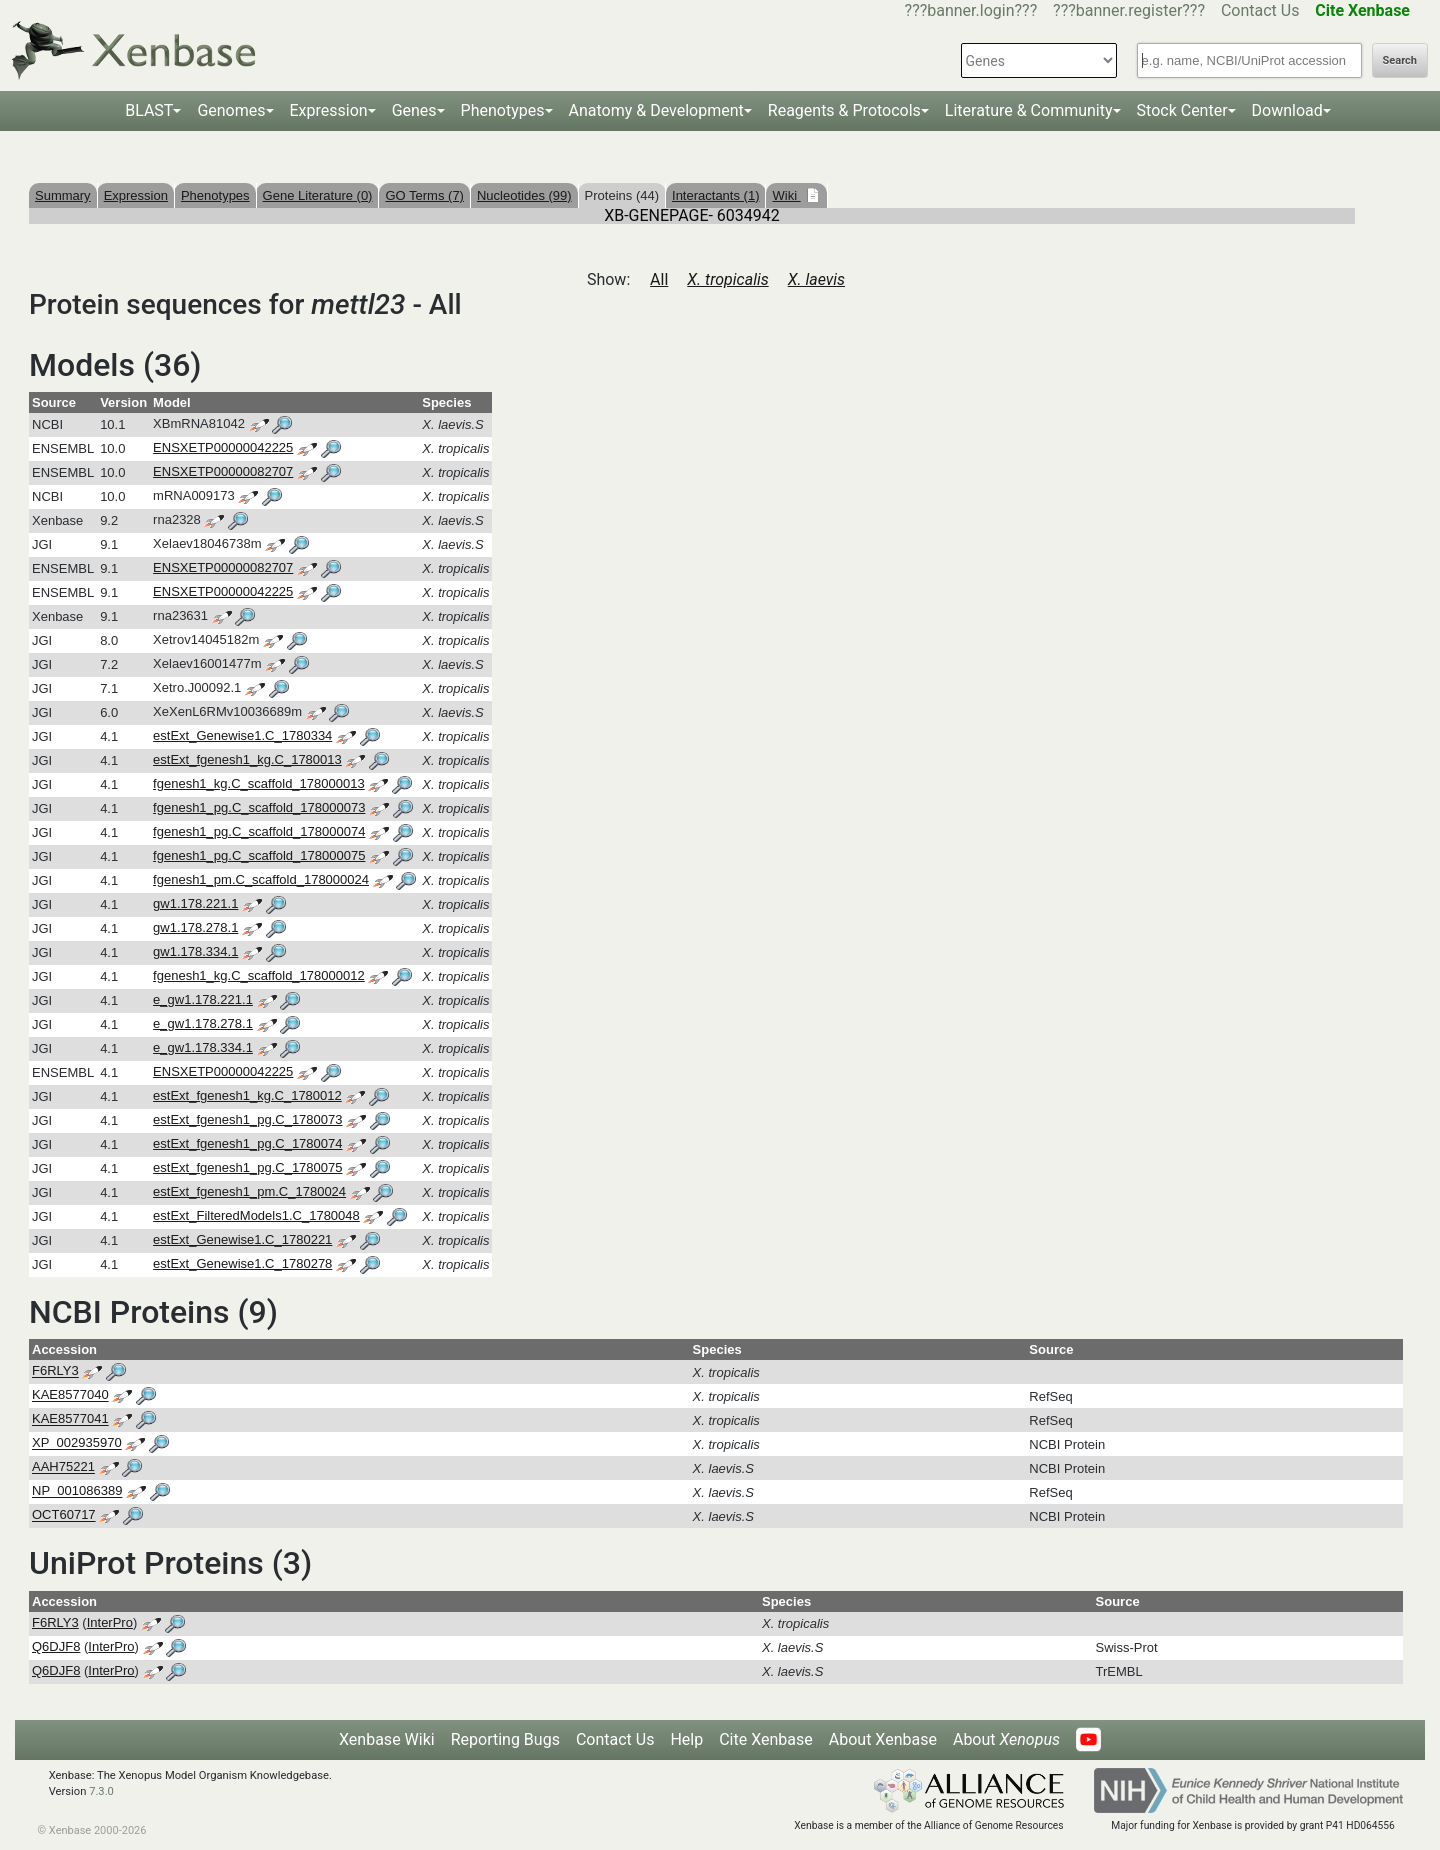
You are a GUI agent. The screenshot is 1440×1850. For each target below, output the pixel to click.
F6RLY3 (55, 1371)
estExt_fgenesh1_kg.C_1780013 (247, 759)
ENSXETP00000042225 (223, 447)
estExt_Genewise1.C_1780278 (242, 1263)
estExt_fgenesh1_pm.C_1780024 (249, 1191)
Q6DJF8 (56, 1646)
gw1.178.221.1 (195, 903)
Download (1287, 110)
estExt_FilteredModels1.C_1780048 (256, 1215)
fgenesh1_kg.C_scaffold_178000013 (259, 783)
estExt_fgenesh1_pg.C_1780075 (247, 1167)
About (1006, 1739)
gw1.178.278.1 (195, 927)
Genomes (231, 110)
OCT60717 (64, 1515)
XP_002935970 (77, 1443)
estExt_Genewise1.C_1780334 (242, 735)
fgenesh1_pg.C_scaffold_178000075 (259, 855)
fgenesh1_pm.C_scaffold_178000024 (261, 879)
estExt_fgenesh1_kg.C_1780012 (247, 1095)
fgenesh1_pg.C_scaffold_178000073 (259, 807)
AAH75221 (63, 1467)
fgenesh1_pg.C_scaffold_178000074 (259, 831)
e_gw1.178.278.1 (203, 1023)
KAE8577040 (70, 1395)
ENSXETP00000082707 (223, 471)
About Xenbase (883, 1739)
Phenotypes (503, 110)
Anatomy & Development (656, 110)
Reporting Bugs (505, 1739)
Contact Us (1260, 10)
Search (1400, 60)
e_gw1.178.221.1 (203, 999)
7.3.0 (101, 1791)
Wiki (786, 195)
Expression (329, 110)
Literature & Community (1029, 110)
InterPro (110, 1622)
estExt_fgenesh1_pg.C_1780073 (247, 1119)
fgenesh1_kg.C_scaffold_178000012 (259, 975)
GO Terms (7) (424, 195)
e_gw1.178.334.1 (203, 1047)
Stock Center (1182, 110)
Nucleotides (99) (524, 195)
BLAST (149, 110)
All (659, 279)
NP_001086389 (77, 1491)
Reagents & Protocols (844, 110)
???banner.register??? (1129, 10)
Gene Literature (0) (318, 195)
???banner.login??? (971, 10)
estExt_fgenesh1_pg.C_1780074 (247, 1143)
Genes (414, 110)
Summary (63, 195)
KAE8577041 (70, 1419)
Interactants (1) (715, 195)
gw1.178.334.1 (195, 951)
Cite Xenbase (766, 1739)
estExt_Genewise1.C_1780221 (242, 1239)
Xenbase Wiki (387, 1739)
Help (686, 1739)
